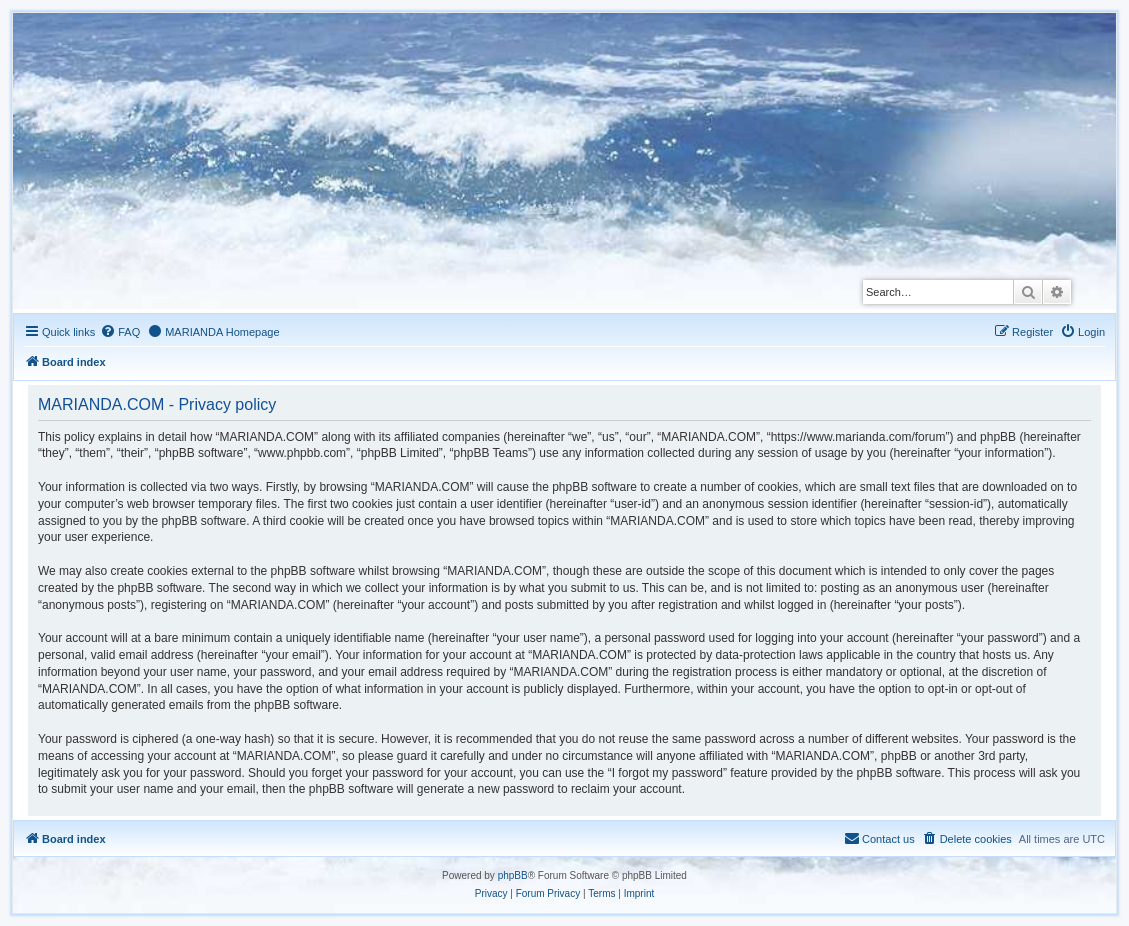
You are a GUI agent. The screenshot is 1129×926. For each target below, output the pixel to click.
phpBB (513, 875)
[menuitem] (120, 332)
